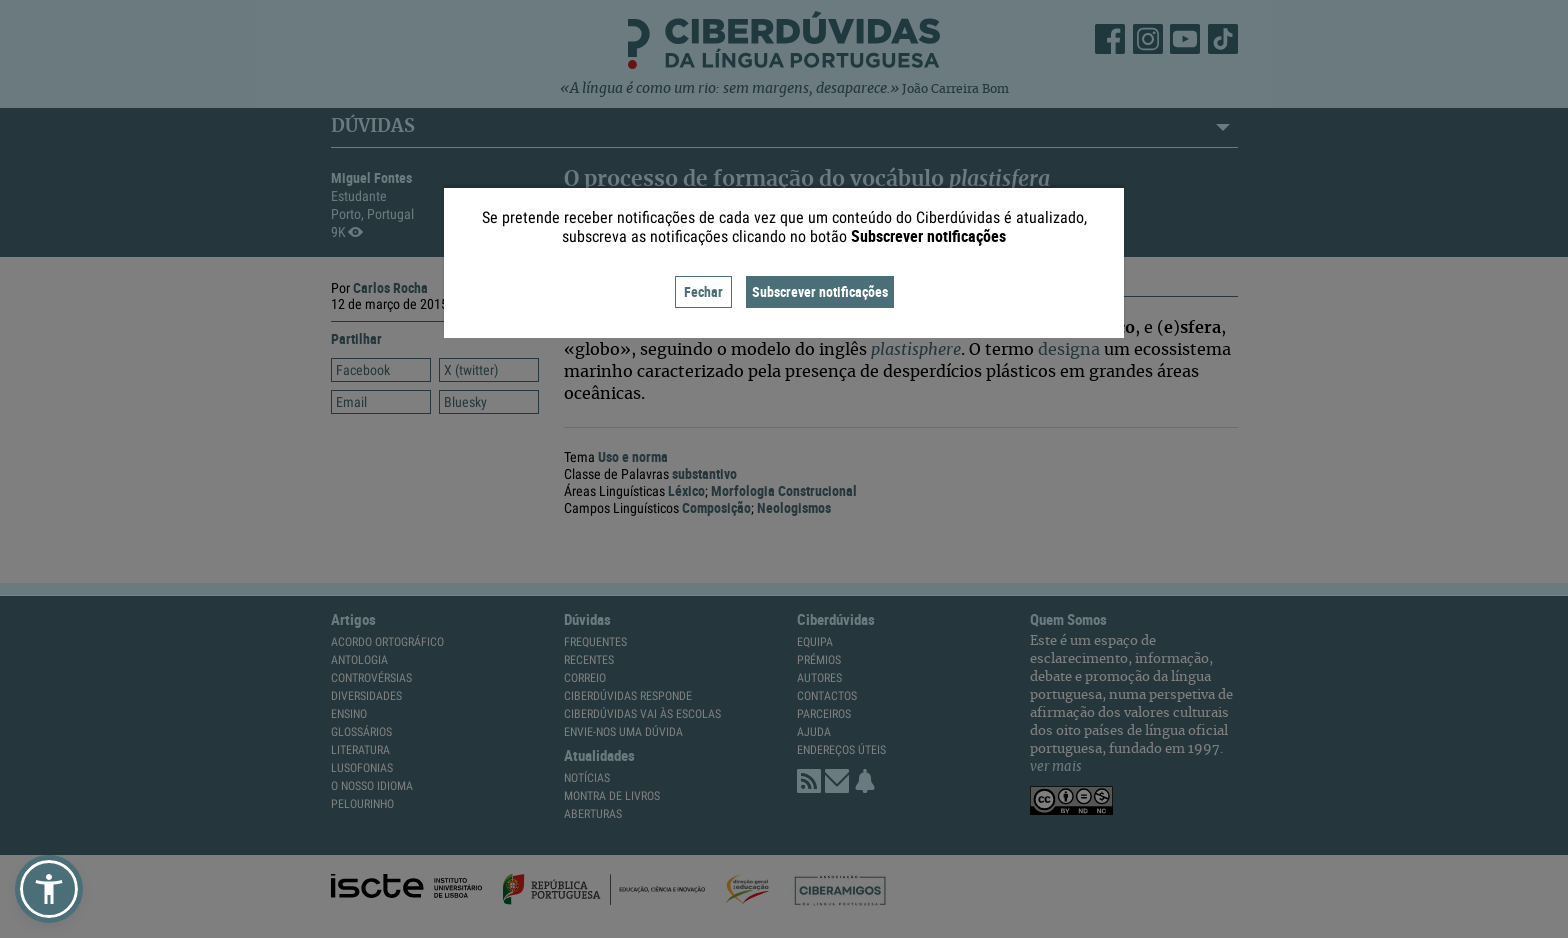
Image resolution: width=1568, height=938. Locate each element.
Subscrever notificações (820, 291)
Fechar (703, 291)
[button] (49, 889)
